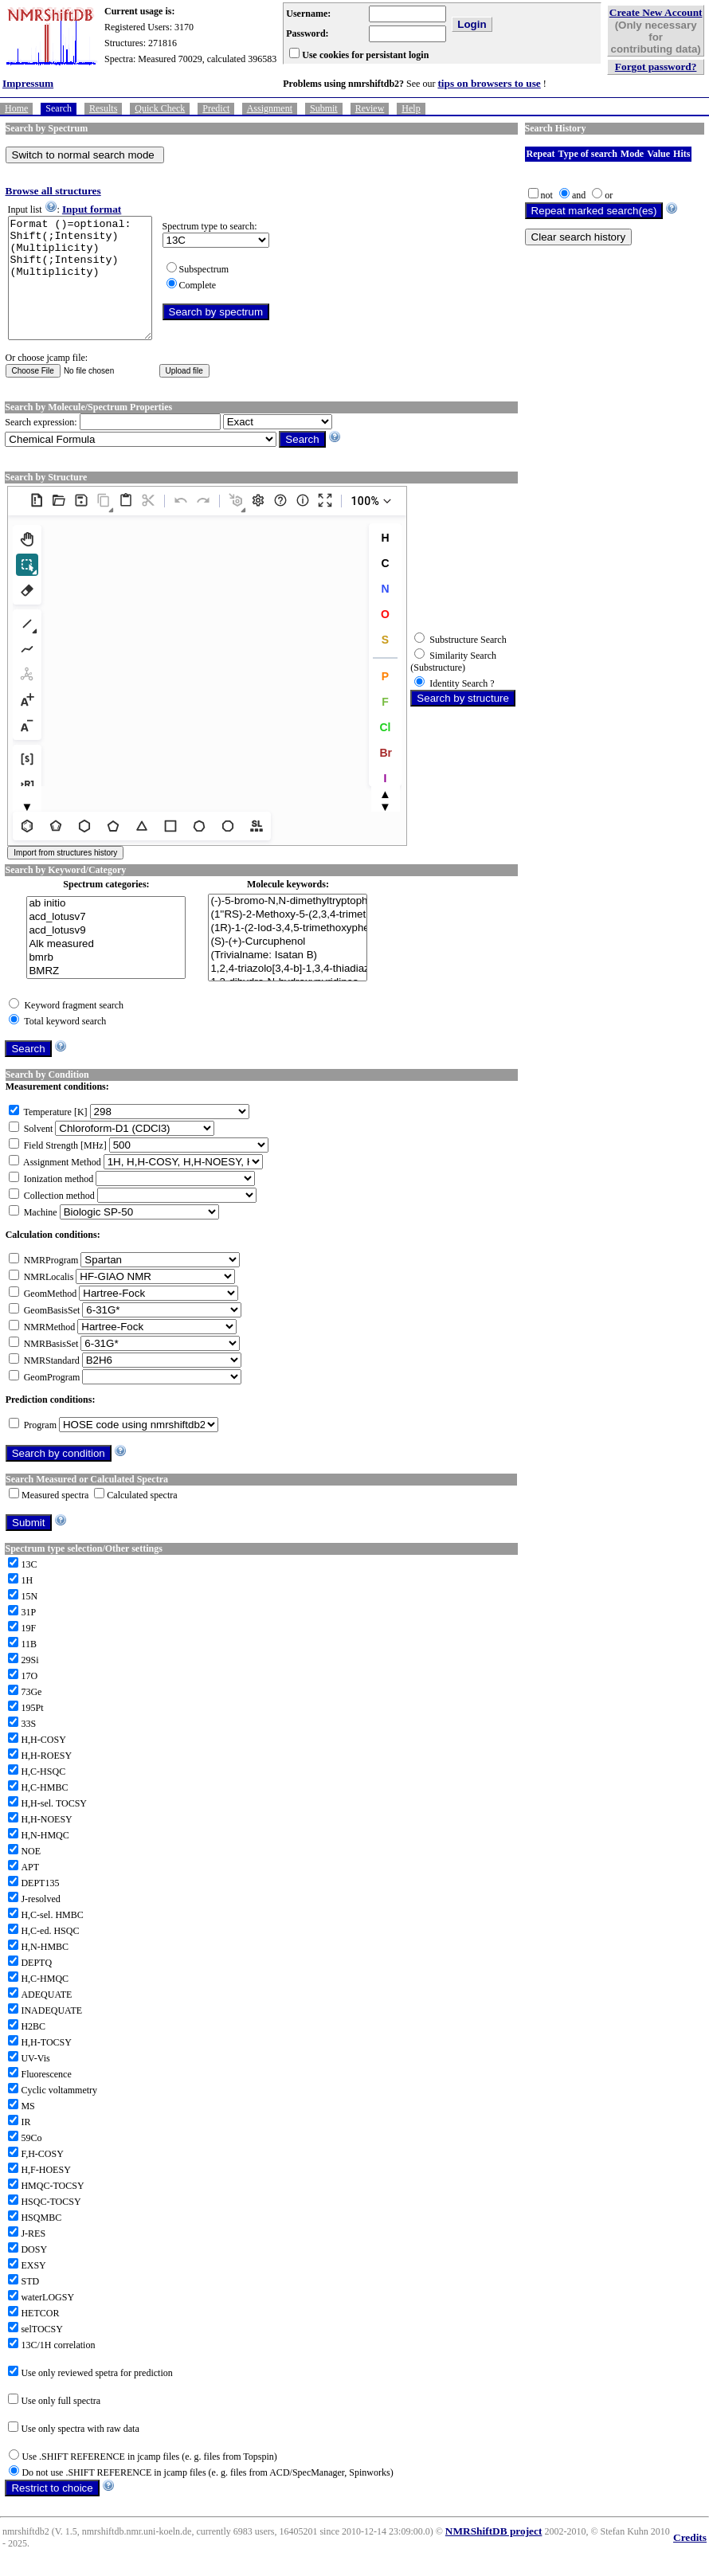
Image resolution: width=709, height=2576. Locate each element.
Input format (91, 209)
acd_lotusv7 (106, 941)
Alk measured (106, 968)
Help (411, 108)
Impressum (27, 83)
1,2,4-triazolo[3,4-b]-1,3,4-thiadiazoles (287, 993)
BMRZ (106, 995)
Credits (690, 2561)
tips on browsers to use (488, 83)
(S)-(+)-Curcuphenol (287, 966)
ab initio (106, 927)
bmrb (106, 982)
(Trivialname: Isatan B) (287, 979)
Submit (324, 108)
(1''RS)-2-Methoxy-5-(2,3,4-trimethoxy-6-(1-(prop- (287, 938)
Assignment (269, 108)
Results (103, 108)
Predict (215, 108)
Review (370, 108)
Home (16, 108)
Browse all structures (53, 191)
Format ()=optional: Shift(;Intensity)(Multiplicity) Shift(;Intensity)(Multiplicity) (88, 290)
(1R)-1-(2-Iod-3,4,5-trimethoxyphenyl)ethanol (287, 952)
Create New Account (656, 12)
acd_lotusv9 (106, 954)
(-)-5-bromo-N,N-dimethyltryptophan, (287, 925)
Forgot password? (656, 66)
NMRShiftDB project (494, 2555)
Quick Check (160, 108)
